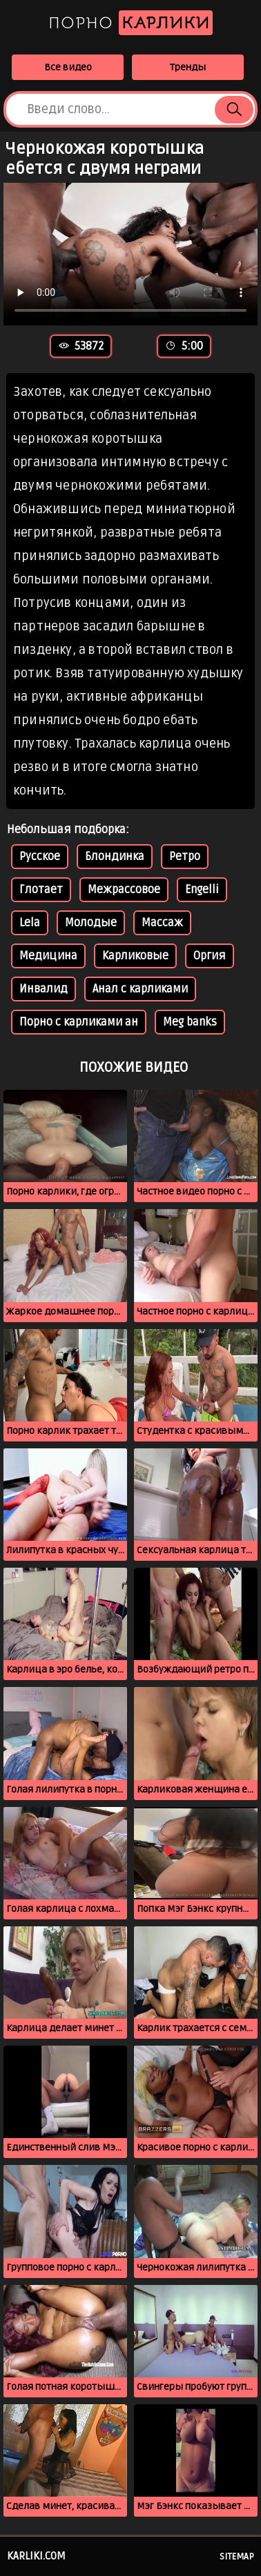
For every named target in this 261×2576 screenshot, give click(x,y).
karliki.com (36, 2556)
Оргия (209, 956)
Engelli (202, 890)
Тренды (188, 67)
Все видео (68, 67)
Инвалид (43, 989)
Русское (39, 856)
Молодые (91, 923)
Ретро (184, 856)
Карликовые (135, 956)
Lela (29, 923)
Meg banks (190, 1022)
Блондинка (114, 856)
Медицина (48, 956)
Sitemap (237, 2556)
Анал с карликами (140, 989)
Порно (130, 22)
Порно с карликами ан (78, 1022)
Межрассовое (124, 890)
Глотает (41, 890)
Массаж (162, 923)
